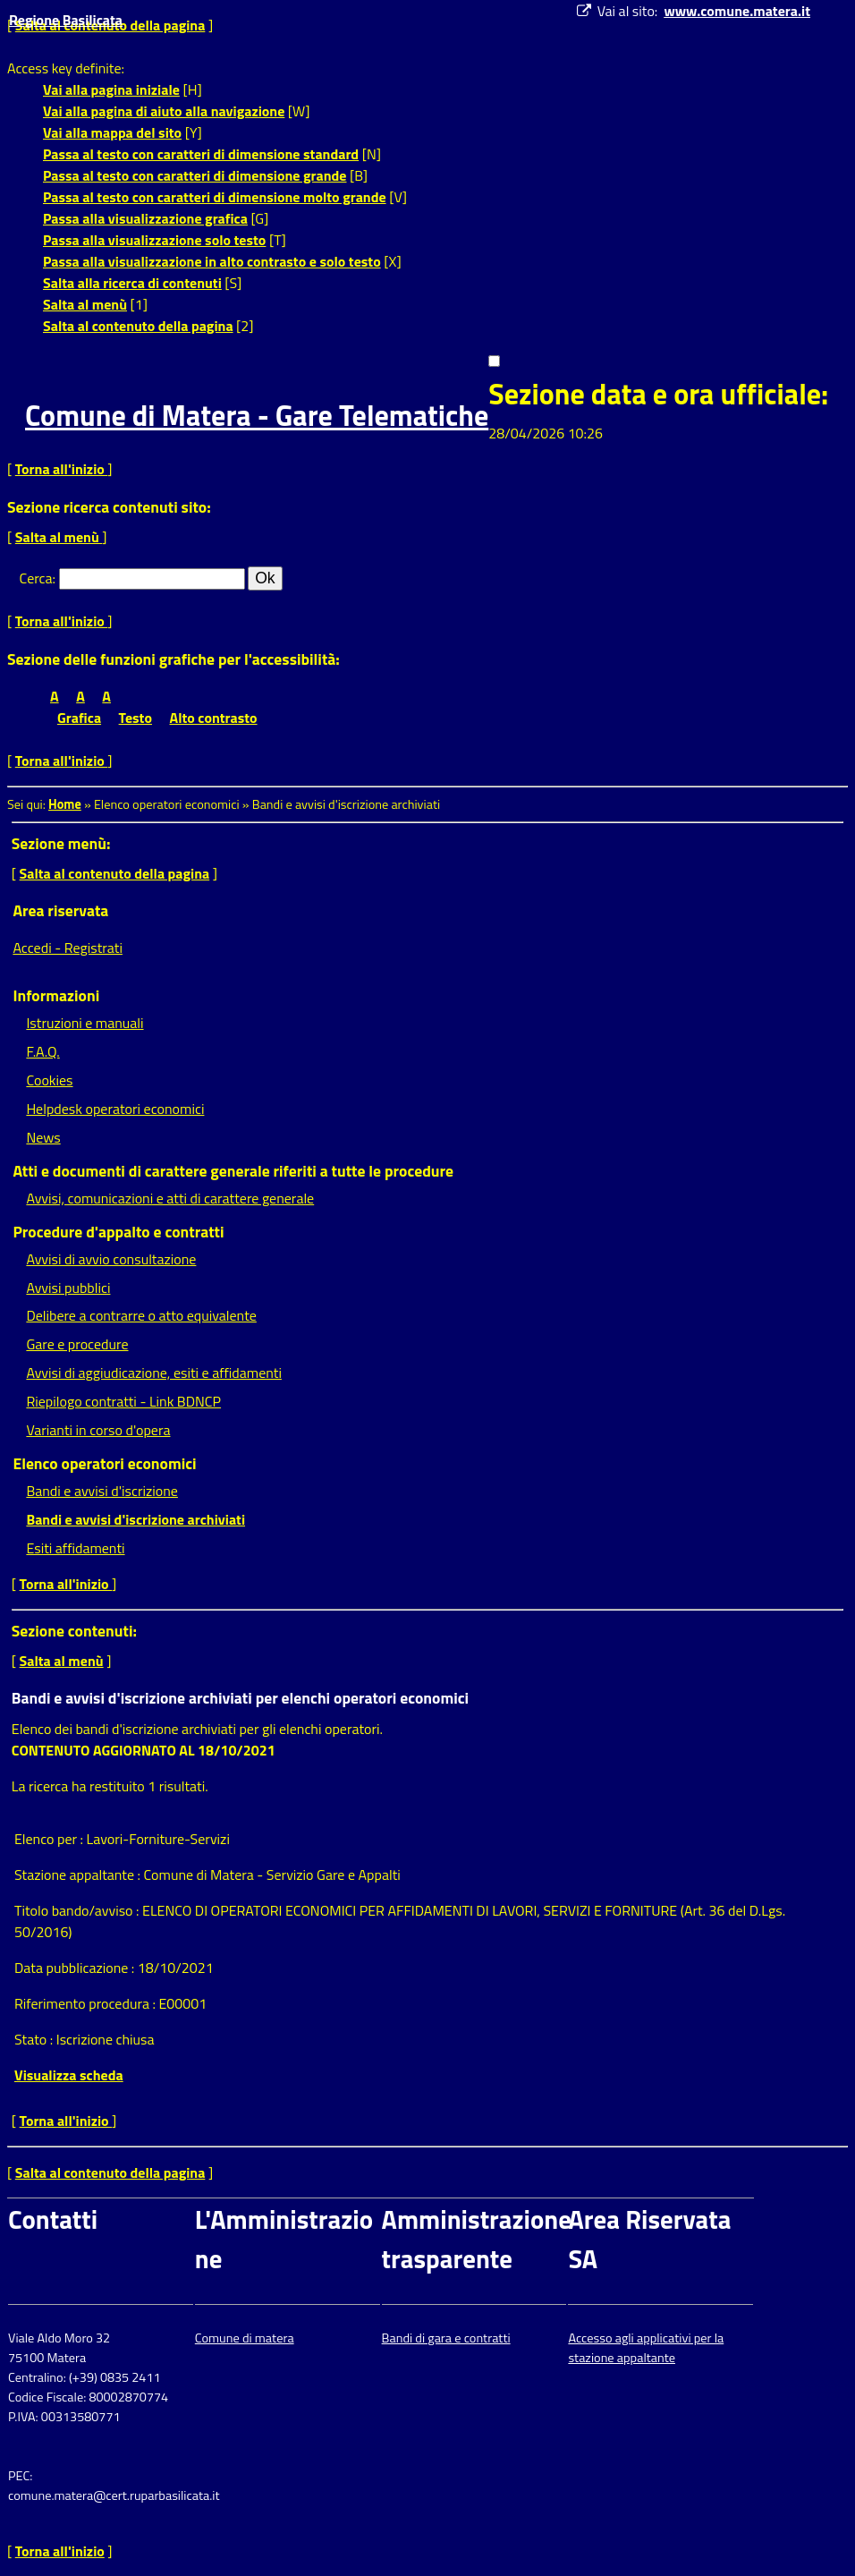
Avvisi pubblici (68, 1287)
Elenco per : (50, 1838)
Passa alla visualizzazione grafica (145, 218)
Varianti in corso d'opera (98, 1430)
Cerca (36, 578)
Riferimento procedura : (86, 2003)
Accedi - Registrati (68, 947)
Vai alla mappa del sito (112, 132)
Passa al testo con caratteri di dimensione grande (195, 175)
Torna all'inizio (61, 469)
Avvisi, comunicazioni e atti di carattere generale (170, 1198)
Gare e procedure (77, 1344)
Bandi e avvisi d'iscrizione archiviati (135, 1519)
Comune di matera (244, 2338)
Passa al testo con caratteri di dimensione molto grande (214, 197)
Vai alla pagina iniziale (111, 89)
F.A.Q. (42, 1051)
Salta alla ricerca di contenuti (132, 282)
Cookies (49, 1080)
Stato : (35, 2039)
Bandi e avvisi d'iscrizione (102, 1490)
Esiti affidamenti (75, 1548)
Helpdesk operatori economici (115, 1108)
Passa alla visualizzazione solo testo (154, 240)
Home (64, 804)
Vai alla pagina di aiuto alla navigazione (163, 111)
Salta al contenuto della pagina (138, 325)
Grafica (79, 717)
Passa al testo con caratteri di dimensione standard (201, 154)
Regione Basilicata (66, 19)
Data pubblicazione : (76, 1967)
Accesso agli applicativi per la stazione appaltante (646, 2348)
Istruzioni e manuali (84, 1022)
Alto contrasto (214, 717)
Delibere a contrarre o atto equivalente (141, 1315)
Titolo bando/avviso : (78, 1910)
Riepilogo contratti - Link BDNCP (123, 1401)
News (43, 1137)
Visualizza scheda (68, 2075)
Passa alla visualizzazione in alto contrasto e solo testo (212, 261)
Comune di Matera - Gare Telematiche (256, 415)
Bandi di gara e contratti (446, 2338)
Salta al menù (85, 304)
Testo (135, 717)
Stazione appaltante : (79, 1874)
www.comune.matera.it (737, 10)
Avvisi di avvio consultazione (111, 1259)
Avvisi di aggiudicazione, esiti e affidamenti (154, 1372)
